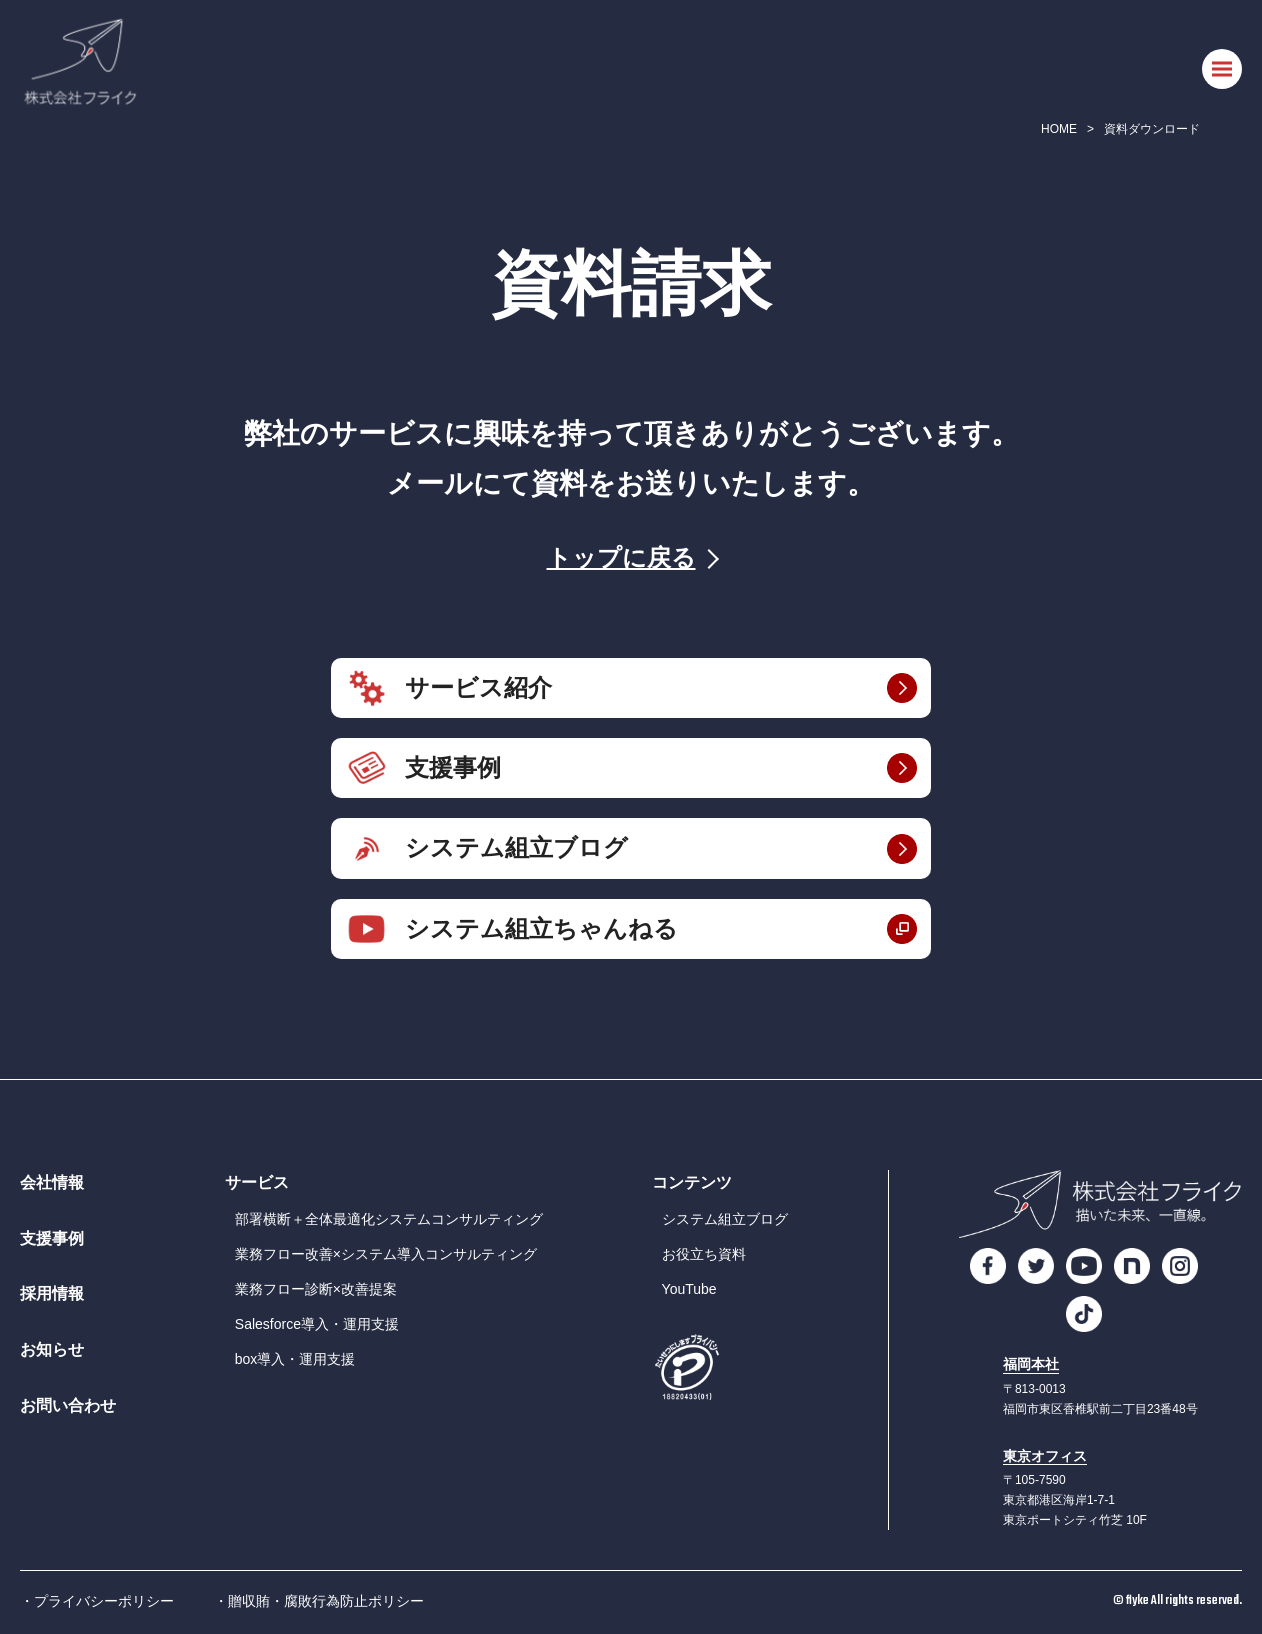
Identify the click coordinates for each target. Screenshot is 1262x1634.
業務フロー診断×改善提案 (316, 1289)
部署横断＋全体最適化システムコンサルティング (389, 1219)
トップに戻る (621, 557)
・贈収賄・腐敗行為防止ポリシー (319, 1601)
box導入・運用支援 (295, 1359)
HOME (1059, 129)
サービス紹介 (478, 687)
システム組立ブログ (516, 847)
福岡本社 (1031, 1364)
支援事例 (453, 767)
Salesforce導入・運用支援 (317, 1324)
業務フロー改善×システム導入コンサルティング (386, 1254)
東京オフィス (1045, 1456)
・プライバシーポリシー (97, 1601)
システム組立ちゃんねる (541, 928)
